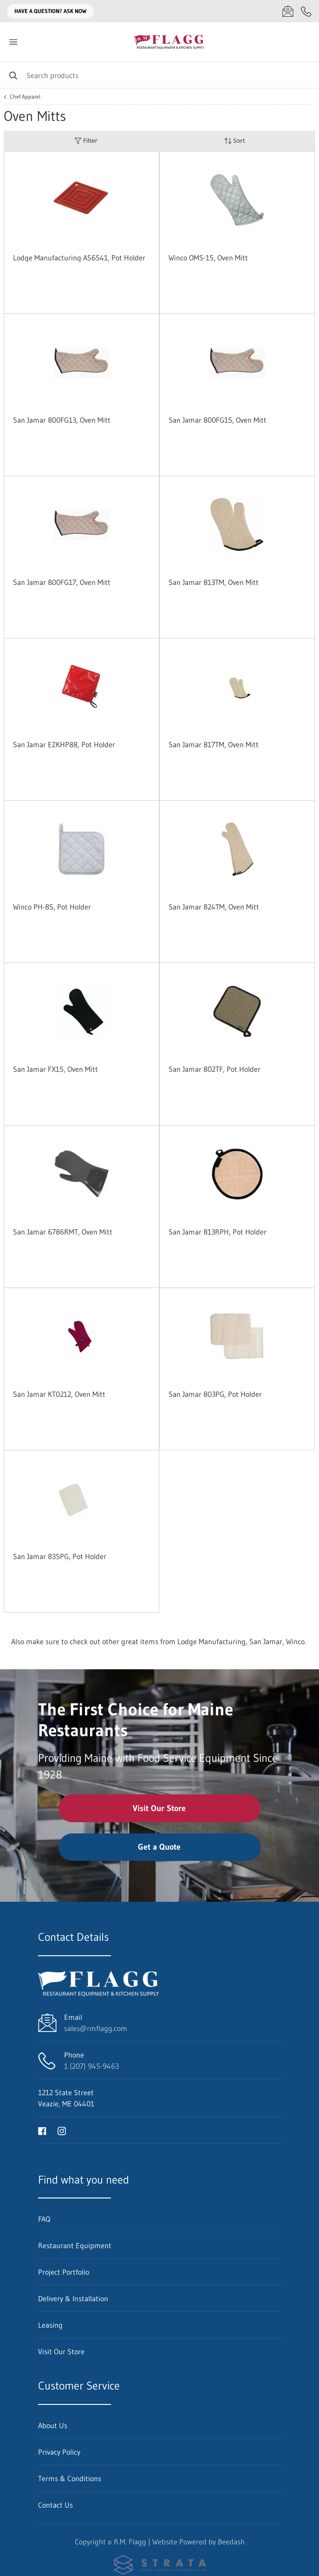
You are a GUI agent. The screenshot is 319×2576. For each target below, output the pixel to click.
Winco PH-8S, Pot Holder (52, 907)
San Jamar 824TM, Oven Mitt (214, 907)
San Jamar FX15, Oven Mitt (55, 1069)
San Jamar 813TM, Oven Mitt (214, 582)
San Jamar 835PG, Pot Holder (59, 1556)
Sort (234, 140)
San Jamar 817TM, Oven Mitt (214, 744)
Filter (86, 140)
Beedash (231, 2541)
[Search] (159, 75)
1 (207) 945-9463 (91, 2066)
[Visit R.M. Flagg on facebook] (42, 2130)
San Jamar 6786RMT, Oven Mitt (62, 1232)
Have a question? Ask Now (50, 10)
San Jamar (265, 1641)
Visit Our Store (159, 1808)
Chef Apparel (25, 96)
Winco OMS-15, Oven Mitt (208, 257)
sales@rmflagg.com (95, 2028)
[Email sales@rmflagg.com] (287, 11)
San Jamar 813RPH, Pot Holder (218, 1232)
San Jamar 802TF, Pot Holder (214, 1069)
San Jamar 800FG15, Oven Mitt (218, 420)
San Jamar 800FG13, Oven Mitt (62, 420)
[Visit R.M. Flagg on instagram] (62, 2130)
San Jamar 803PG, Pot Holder (215, 1394)
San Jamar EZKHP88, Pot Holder (64, 744)
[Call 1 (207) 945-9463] (306, 11)
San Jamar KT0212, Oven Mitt (59, 1394)
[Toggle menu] (13, 42)
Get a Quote (159, 1847)
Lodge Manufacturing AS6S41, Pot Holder (79, 257)
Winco (295, 1641)
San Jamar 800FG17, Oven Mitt (62, 582)
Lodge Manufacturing (211, 1641)
